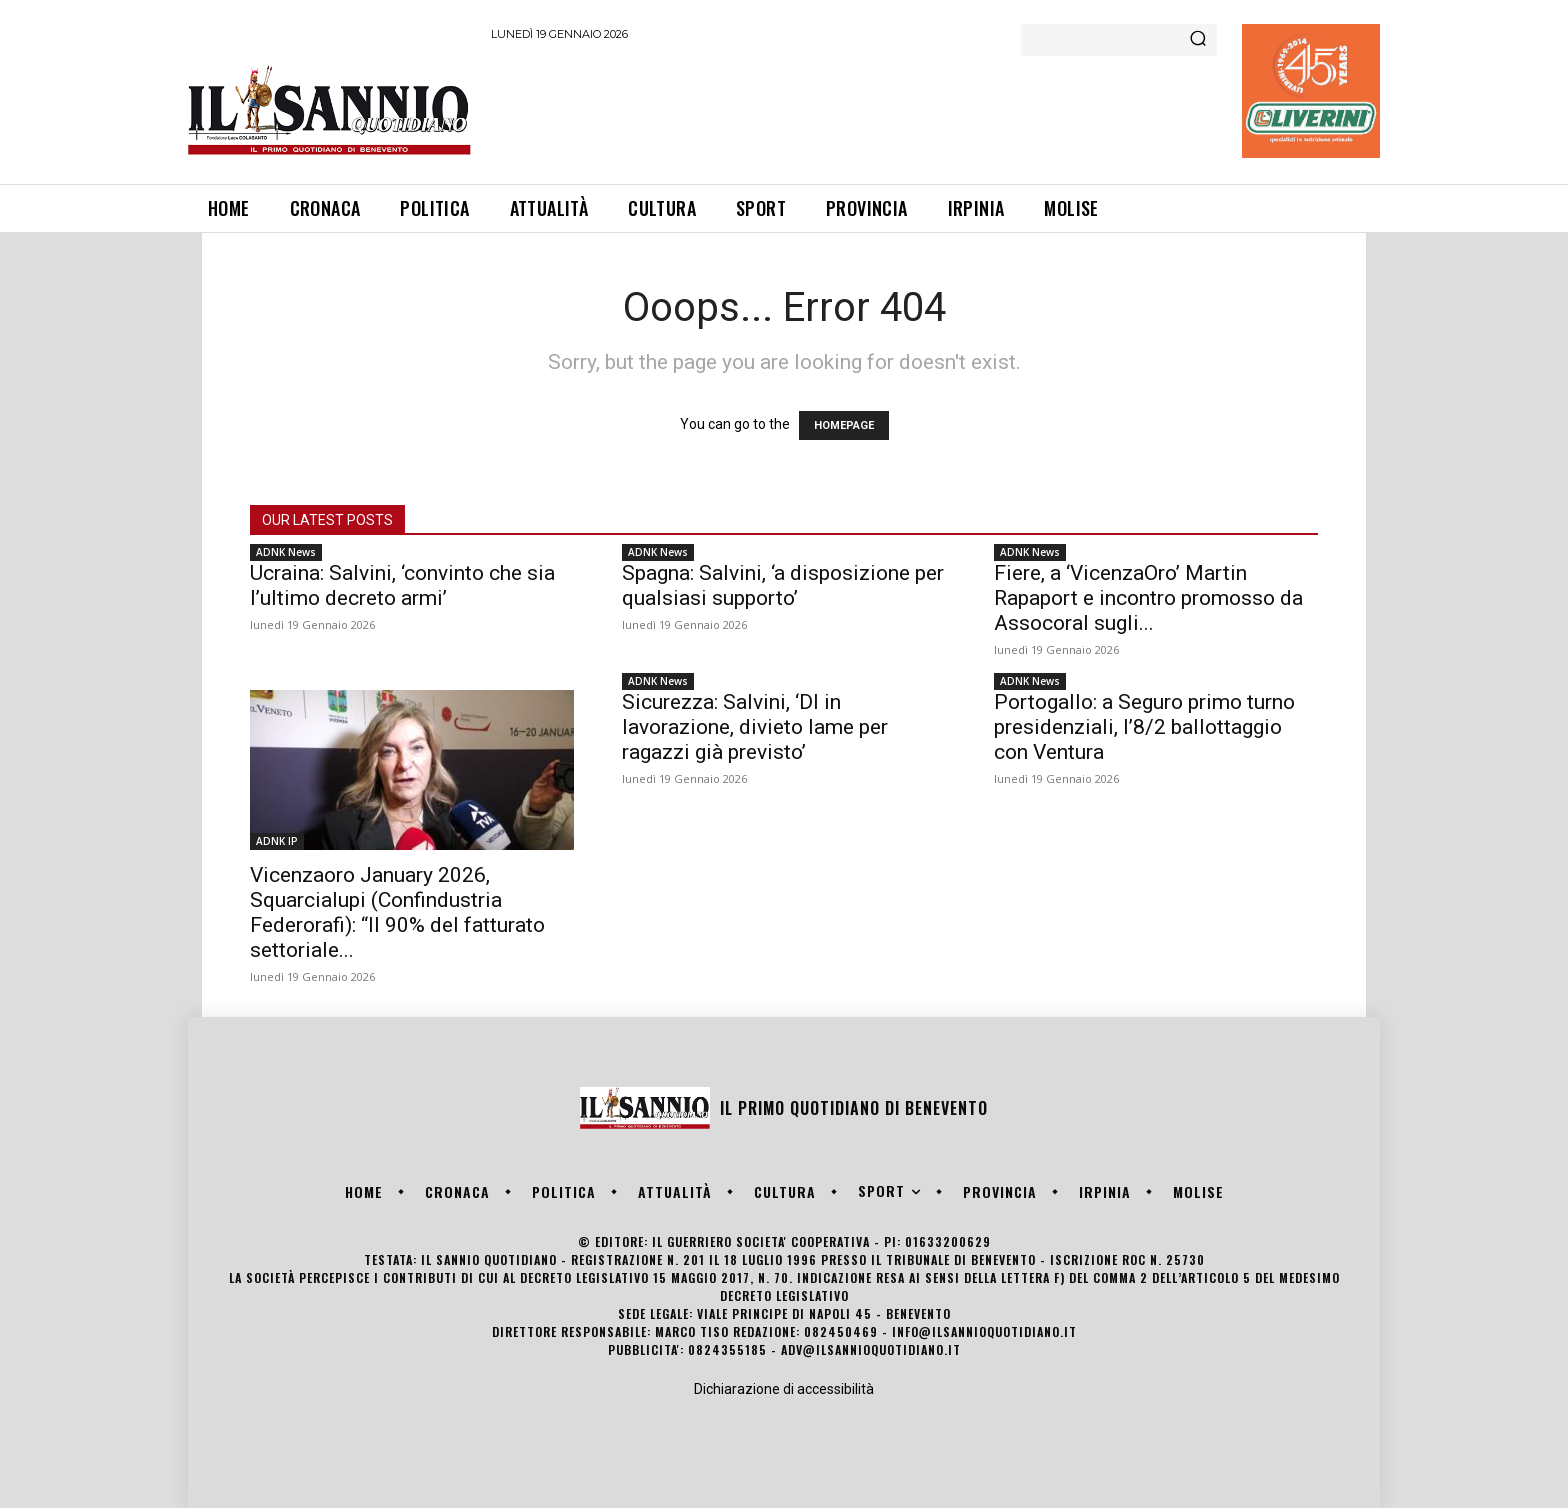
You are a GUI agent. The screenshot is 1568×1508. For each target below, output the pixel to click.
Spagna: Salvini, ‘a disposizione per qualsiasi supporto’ (783, 585)
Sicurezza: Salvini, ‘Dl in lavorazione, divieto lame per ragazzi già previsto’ (755, 727)
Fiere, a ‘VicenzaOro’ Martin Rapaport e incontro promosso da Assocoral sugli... (1148, 598)
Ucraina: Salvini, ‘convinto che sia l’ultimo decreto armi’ (402, 585)
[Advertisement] (855, 109)
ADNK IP (277, 841)
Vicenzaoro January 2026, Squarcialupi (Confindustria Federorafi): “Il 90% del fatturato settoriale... (397, 912)
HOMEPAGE (844, 425)
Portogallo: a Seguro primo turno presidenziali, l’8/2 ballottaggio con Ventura (1144, 727)
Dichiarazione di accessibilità (784, 1389)
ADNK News (286, 552)
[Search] (1198, 40)
